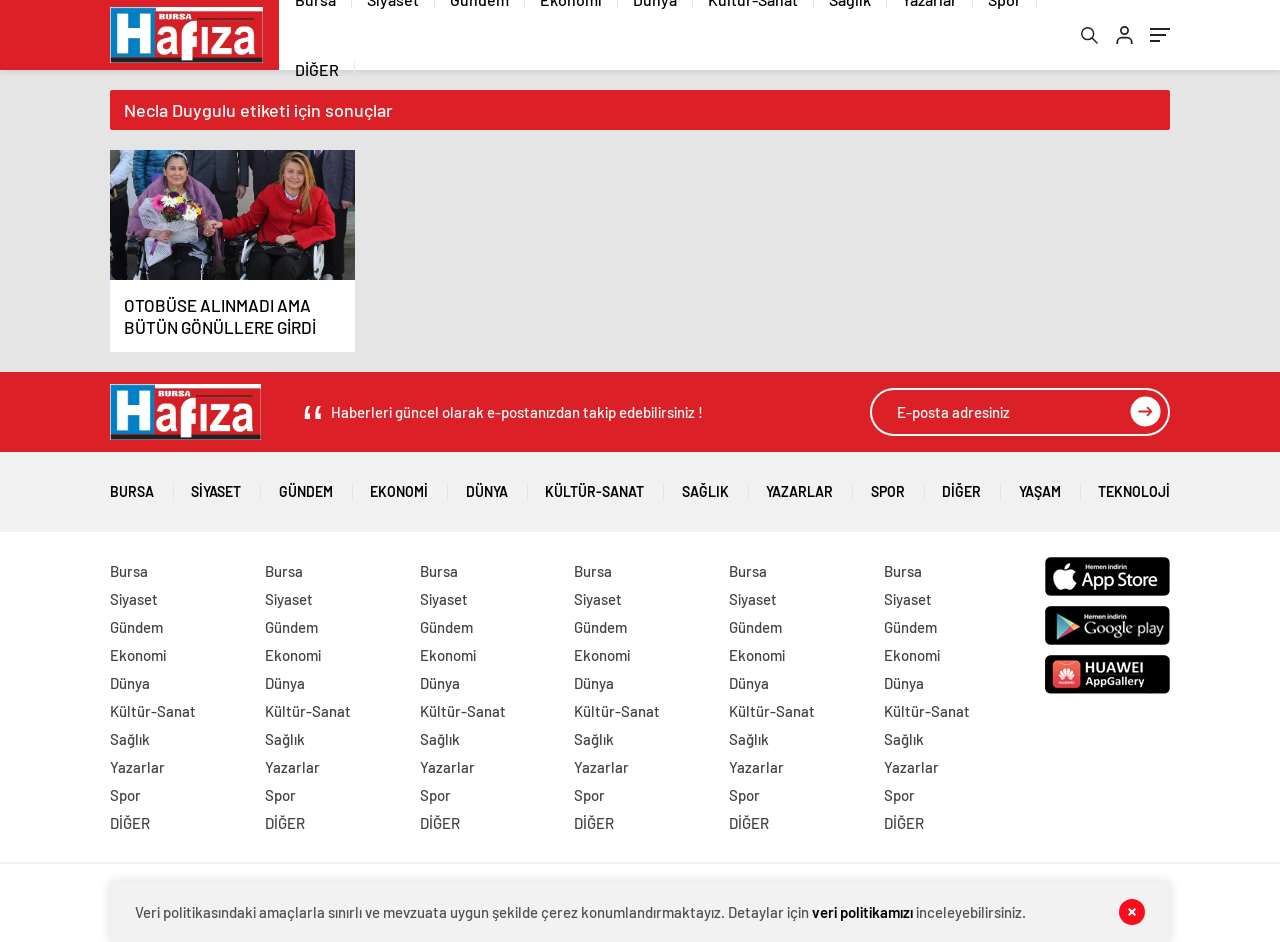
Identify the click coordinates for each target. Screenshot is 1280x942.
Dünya (487, 484)
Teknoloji (1134, 484)
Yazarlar (799, 484)
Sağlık (705, 484)
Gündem (306, 484)
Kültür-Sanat (594, 484)
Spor (888, 484)
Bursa (132, 484)
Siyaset (216, 484)
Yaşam (1040, 484)
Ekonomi (399, 484)
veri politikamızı (862, 912)
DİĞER (317, 69)
